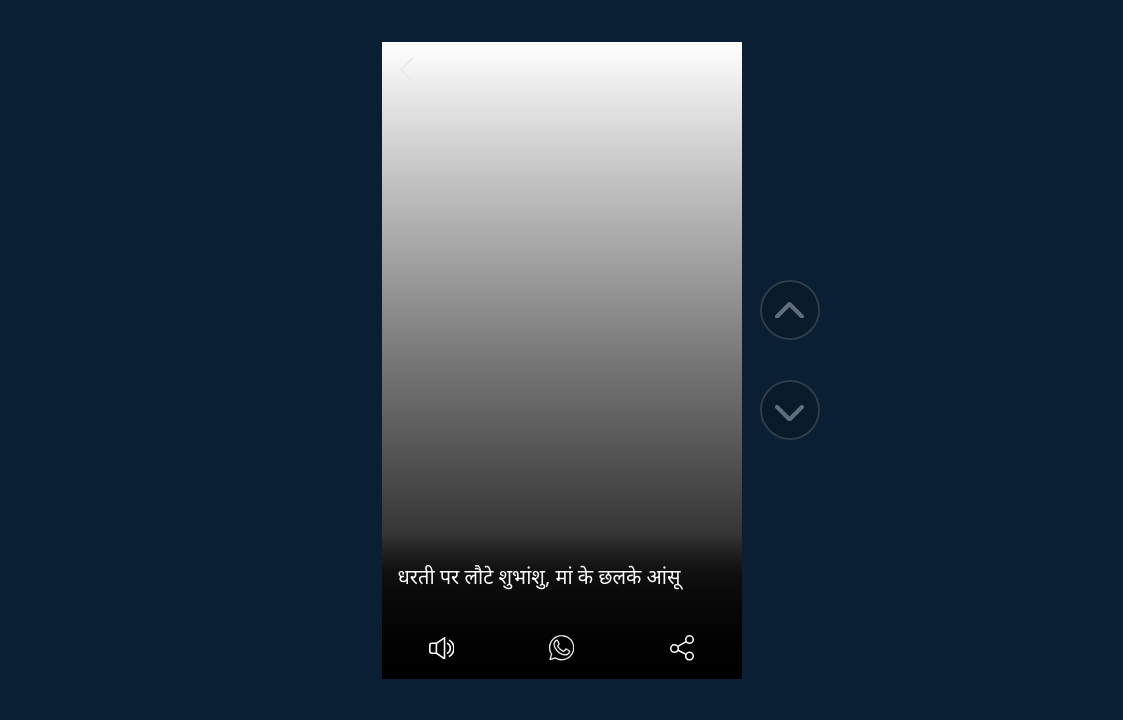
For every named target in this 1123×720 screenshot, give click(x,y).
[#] (561, 650)
